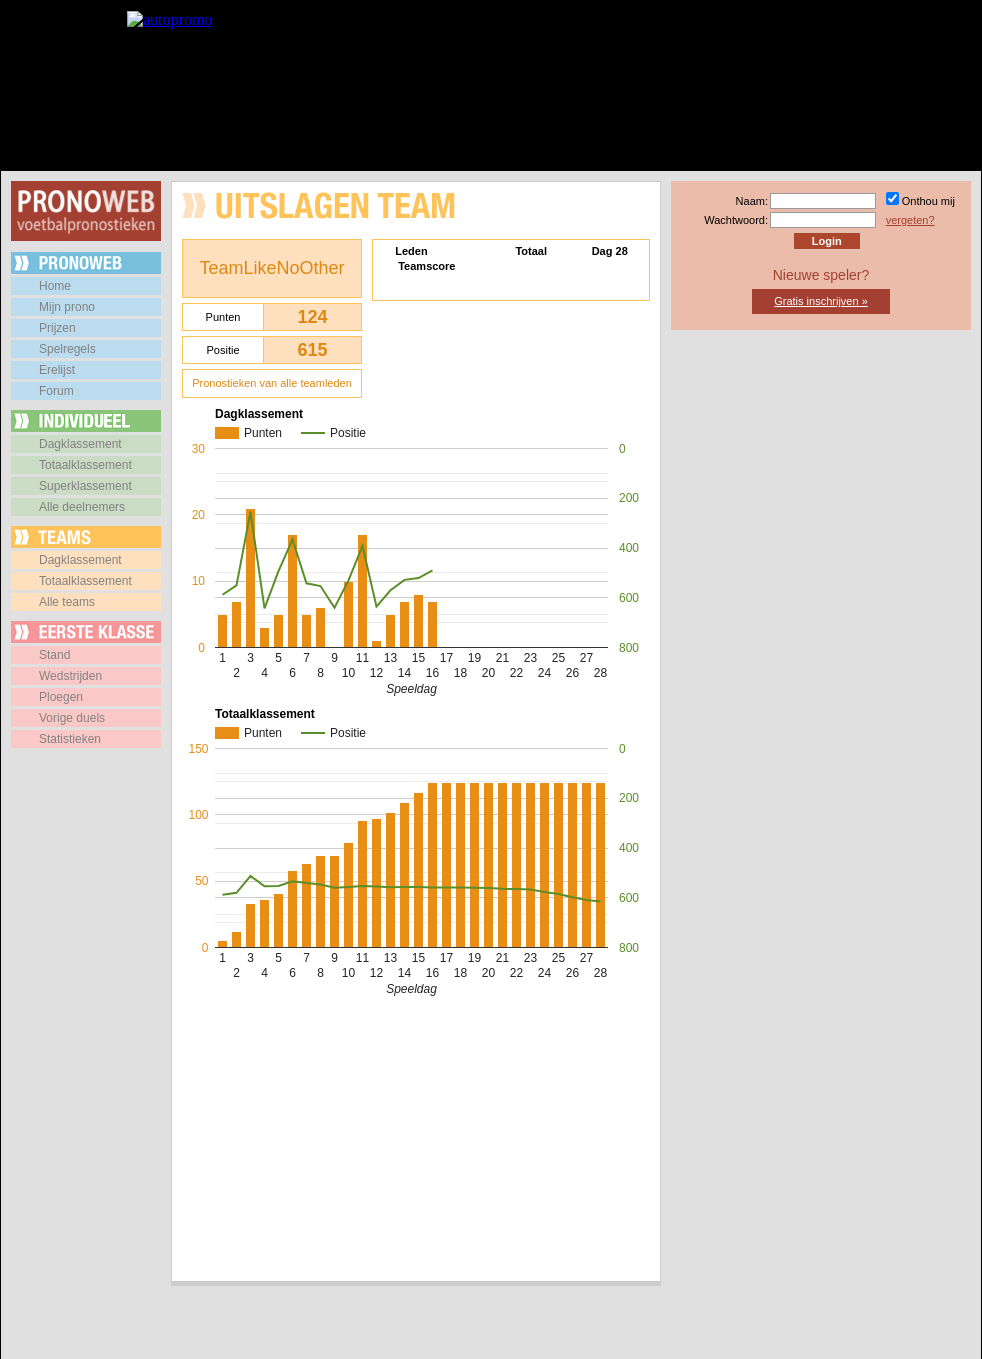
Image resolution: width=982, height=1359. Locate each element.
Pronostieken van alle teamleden (272, 383)
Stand (54, 655)
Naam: (752, 201)
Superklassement (85, 486)
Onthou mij (928, 201)
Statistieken (70, 739)
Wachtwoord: (736, 220)
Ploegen (61, 697)
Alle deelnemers (82, 507)
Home (55, 286)
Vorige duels (72, 718)
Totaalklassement (85, 465)
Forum (56, 391)
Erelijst (57, 370)
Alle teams (67, 602)
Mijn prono (67, 307)
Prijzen (57, 328)
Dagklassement (80, 444)
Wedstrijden (70, 676)
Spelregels (67, 349)
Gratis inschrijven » (821, 301)
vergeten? (910, 220)
